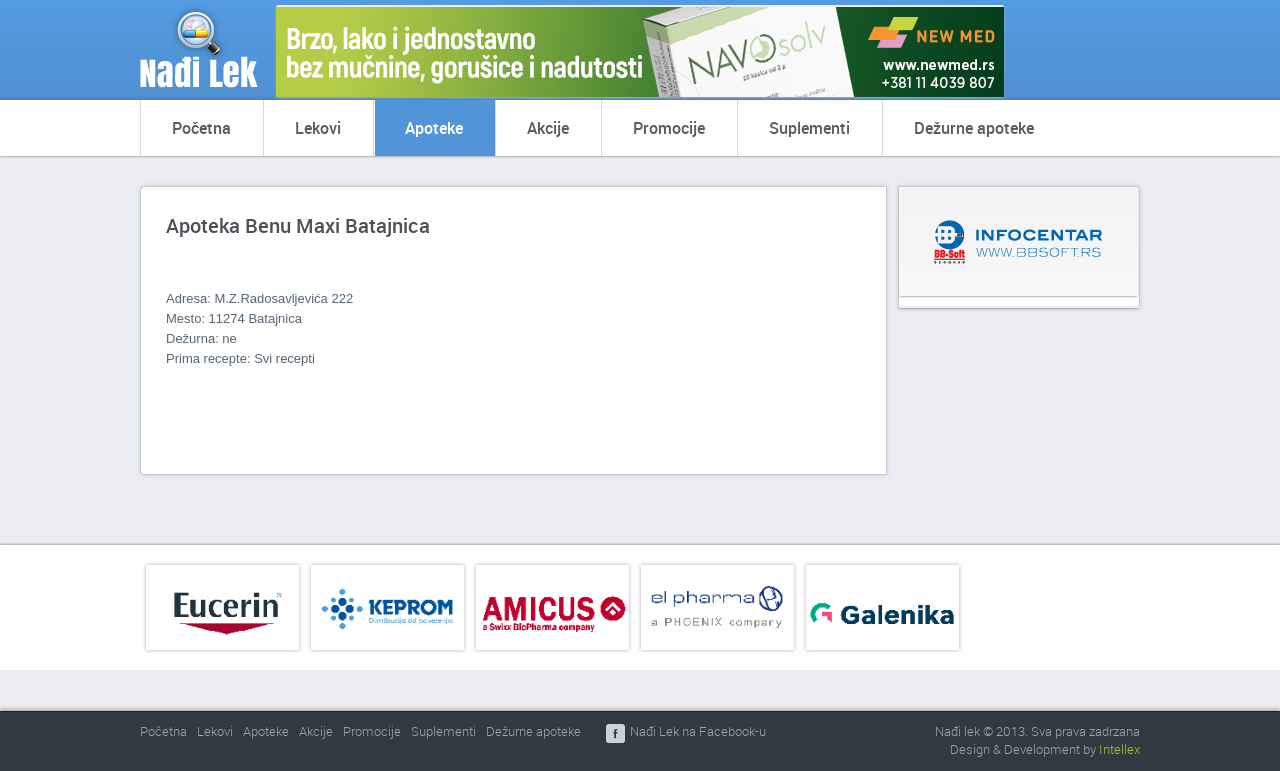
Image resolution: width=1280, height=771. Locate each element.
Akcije (548, 128)
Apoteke (434, 128)
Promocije (669, 128)
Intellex (1119, 749)
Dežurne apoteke (974, 128)
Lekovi (318, 128)
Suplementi (809, 128)
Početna (201, 128)
